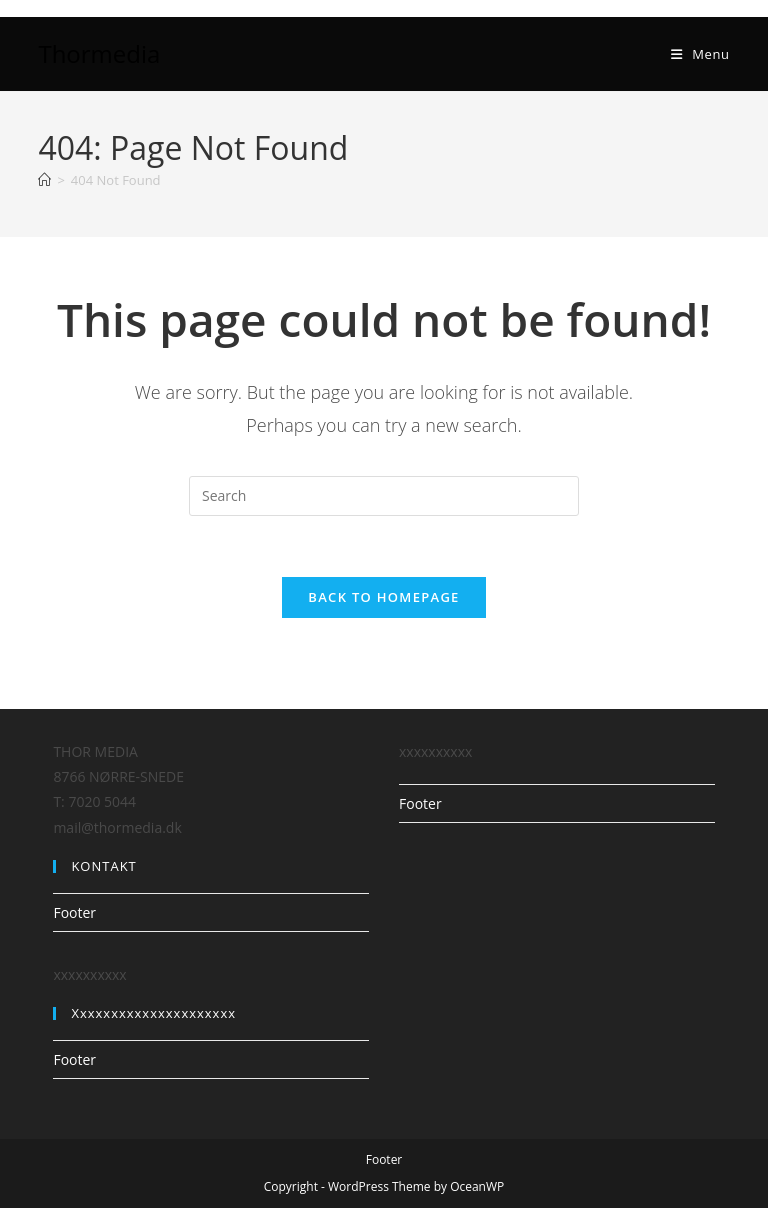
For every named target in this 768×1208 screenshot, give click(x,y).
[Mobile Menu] (700, 54)
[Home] (44, 180)
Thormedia (99, 53)
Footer (74, 912)
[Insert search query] (384, 496)
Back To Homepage (383, 597)
